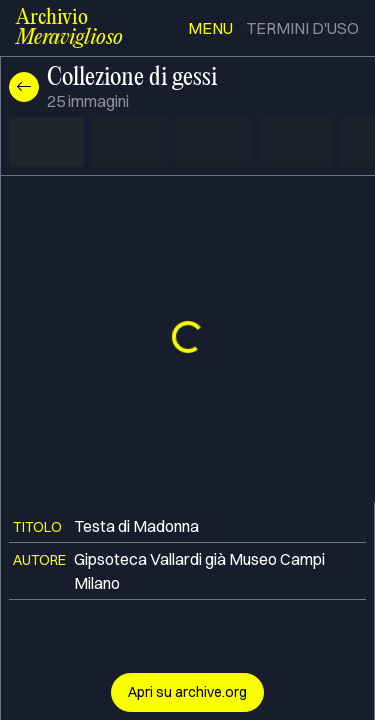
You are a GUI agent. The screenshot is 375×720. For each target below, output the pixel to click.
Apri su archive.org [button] (187, 692)
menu (210, 28)
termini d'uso (302, 28)
